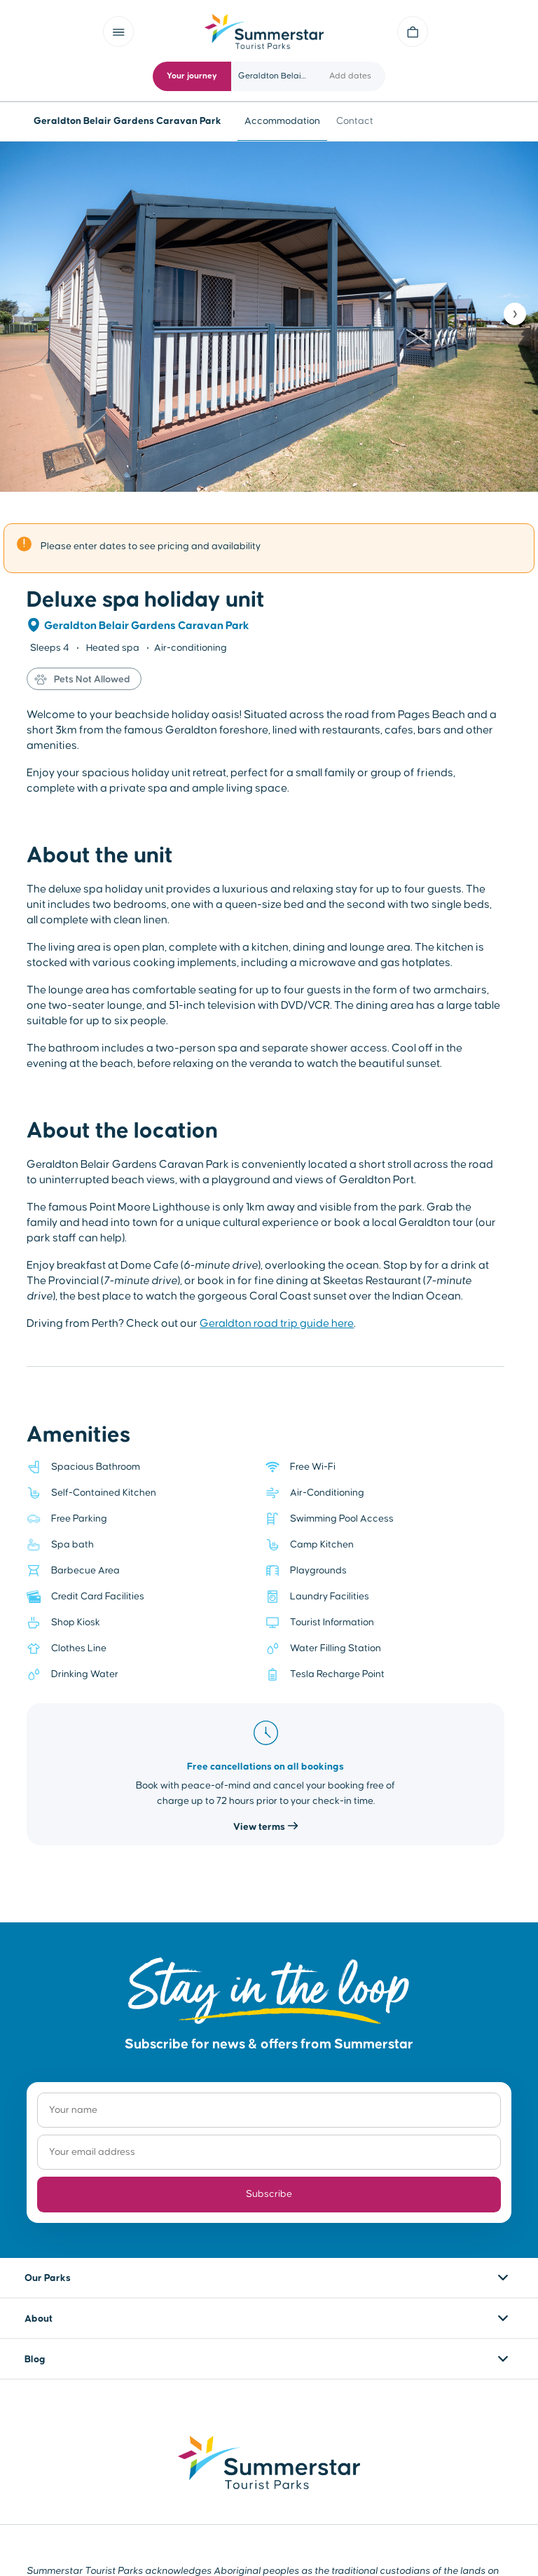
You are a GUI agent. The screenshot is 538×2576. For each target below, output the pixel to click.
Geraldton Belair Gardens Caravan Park (146, 625)
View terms (265, 1827)
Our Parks (48, 2278)
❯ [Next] (515, 313)
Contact (354, 121)
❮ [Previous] (23, 313)
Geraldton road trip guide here (277, 1323)
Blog (35, 2359)
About (39, 2319)
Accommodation (282, 121)
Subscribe (269, 2194)
